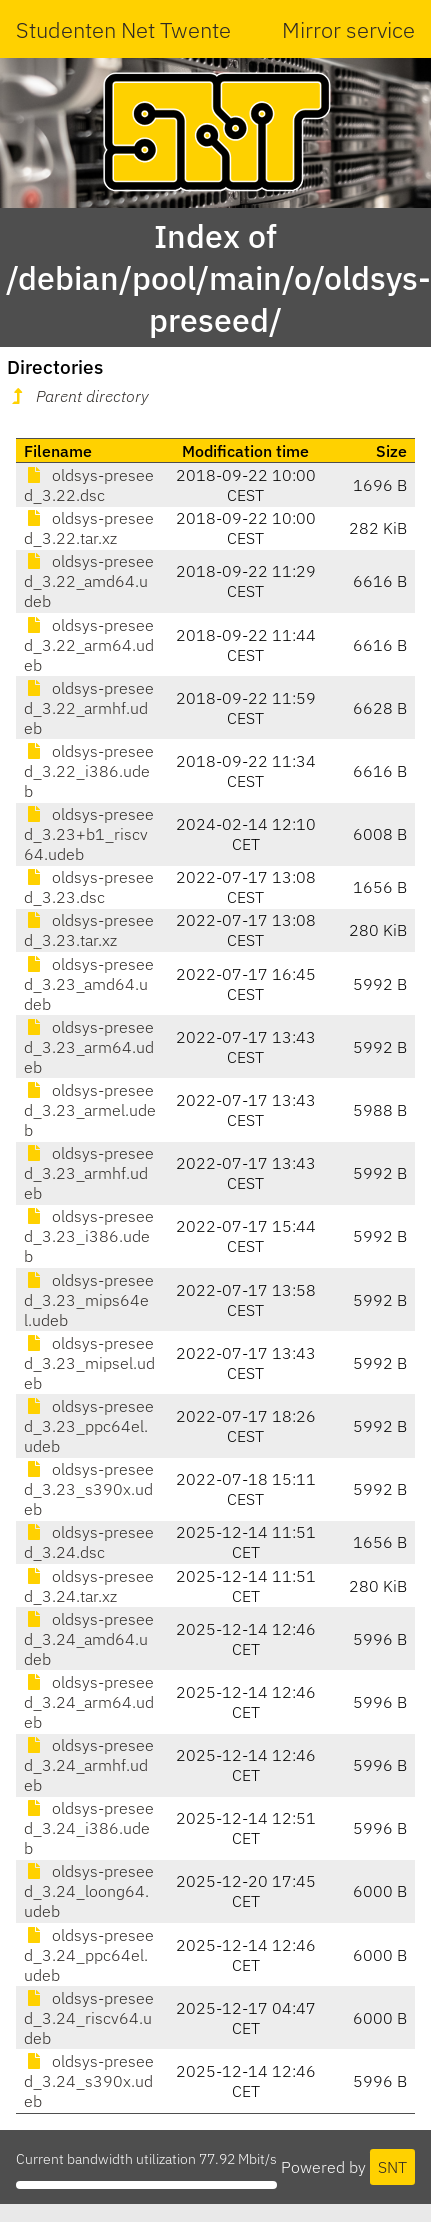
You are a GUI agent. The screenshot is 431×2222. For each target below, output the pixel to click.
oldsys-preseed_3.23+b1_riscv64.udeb (89, 834)
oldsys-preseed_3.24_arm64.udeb (89, 1702)
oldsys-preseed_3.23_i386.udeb (89, 1236)
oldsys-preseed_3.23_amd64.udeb (89, 984)
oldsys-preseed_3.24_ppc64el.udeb (89, 1955)
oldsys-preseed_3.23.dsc (89, 887)
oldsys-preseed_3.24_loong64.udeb (89, 1891)
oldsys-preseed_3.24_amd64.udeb (89, 1639)
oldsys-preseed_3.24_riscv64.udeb (89, 2018)
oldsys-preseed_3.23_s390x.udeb (89, 1489)
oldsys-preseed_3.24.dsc (89, 1542)
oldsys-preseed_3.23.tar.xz (89, 930)
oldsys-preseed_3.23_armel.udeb (90, 1110)
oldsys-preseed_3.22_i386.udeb (89, 771)
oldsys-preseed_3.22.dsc (89, 485)
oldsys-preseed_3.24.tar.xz (89, 1586)
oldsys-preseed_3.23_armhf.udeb (89, 1173)
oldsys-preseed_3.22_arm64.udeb (89, 645)
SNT (392, 2167)
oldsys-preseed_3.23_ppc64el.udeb (89, 1426)
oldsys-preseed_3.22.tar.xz (89, 528)
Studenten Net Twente (123, 29)
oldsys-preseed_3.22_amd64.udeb (89, 581)
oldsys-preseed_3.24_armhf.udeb (89, 1765)
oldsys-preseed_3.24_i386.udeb (89, 1828)
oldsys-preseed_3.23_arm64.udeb (89, 1047)
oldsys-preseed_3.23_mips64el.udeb (89, 1300)
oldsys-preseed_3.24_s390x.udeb (89, 2081)
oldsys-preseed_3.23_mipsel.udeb (89, 1363)
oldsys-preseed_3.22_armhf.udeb (89, 708)
